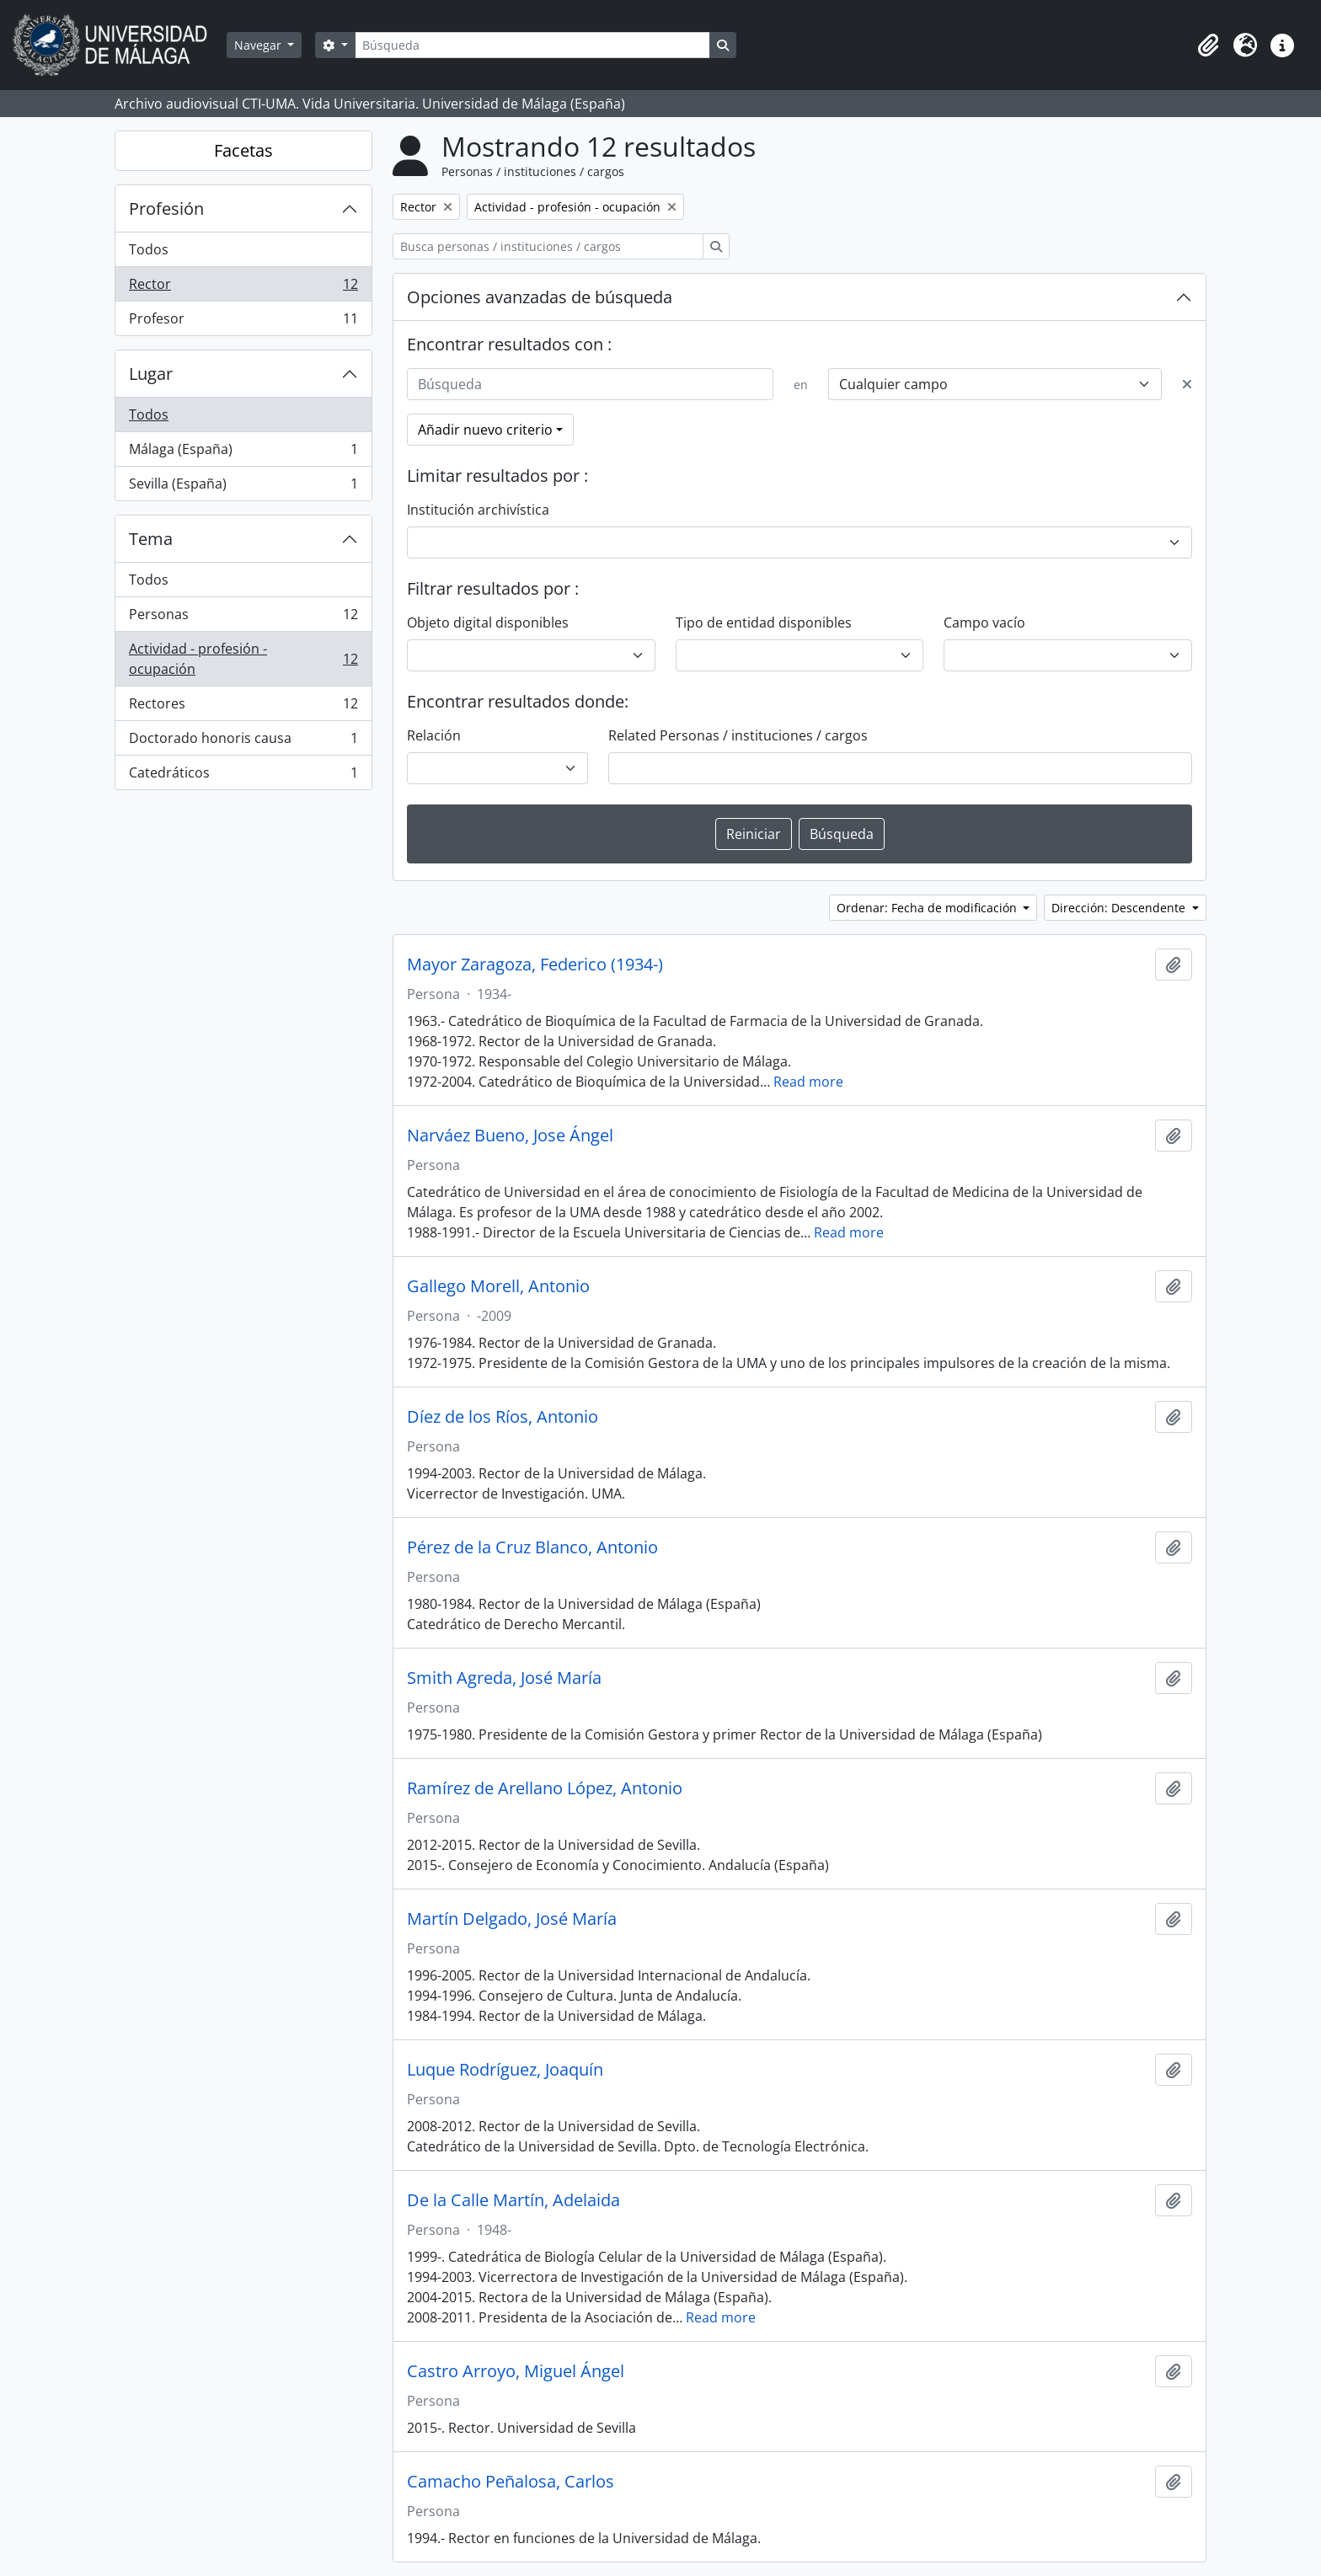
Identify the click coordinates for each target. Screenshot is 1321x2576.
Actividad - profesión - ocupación (243, 658)
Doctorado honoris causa (243, 742)
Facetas (243, 150)
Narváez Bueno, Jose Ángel (510, 1135)
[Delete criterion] (1187, 384)
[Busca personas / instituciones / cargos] (548, 246)
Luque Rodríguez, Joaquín (505, 2070)
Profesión (166, 208)
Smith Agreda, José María (504, 1678)
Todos (148, 249)
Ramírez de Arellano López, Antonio (544, 1788)
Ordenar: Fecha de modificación (928, 908)
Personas (243, 618)
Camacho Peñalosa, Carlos (510, 2482)
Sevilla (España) (243, 486)
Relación (434, 735)
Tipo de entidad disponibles (764, 622)
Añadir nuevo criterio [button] (485, 429)
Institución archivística (478, 509)
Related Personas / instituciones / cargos (738, 735)
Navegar (259, 45)
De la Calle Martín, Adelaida (513, 2200)
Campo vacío (984, 622)
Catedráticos (243, 775)
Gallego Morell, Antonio (498, 1286)
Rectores (243, 707)
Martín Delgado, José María (512, 1919)
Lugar (151, 373)
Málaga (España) (243, 453)
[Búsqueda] (532, 45)
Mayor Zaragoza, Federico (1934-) (535, 964)
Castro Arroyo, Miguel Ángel (515, 2371)
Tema (151, 538)
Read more (808, 1081)
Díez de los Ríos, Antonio (502, 1417)
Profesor (243, 321)
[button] (1208, 45)
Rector (243, 288)
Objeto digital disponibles (488, 622)
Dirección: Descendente (1120, 908)
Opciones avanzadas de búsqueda (539, 297)
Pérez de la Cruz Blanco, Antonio (532, 1547)
